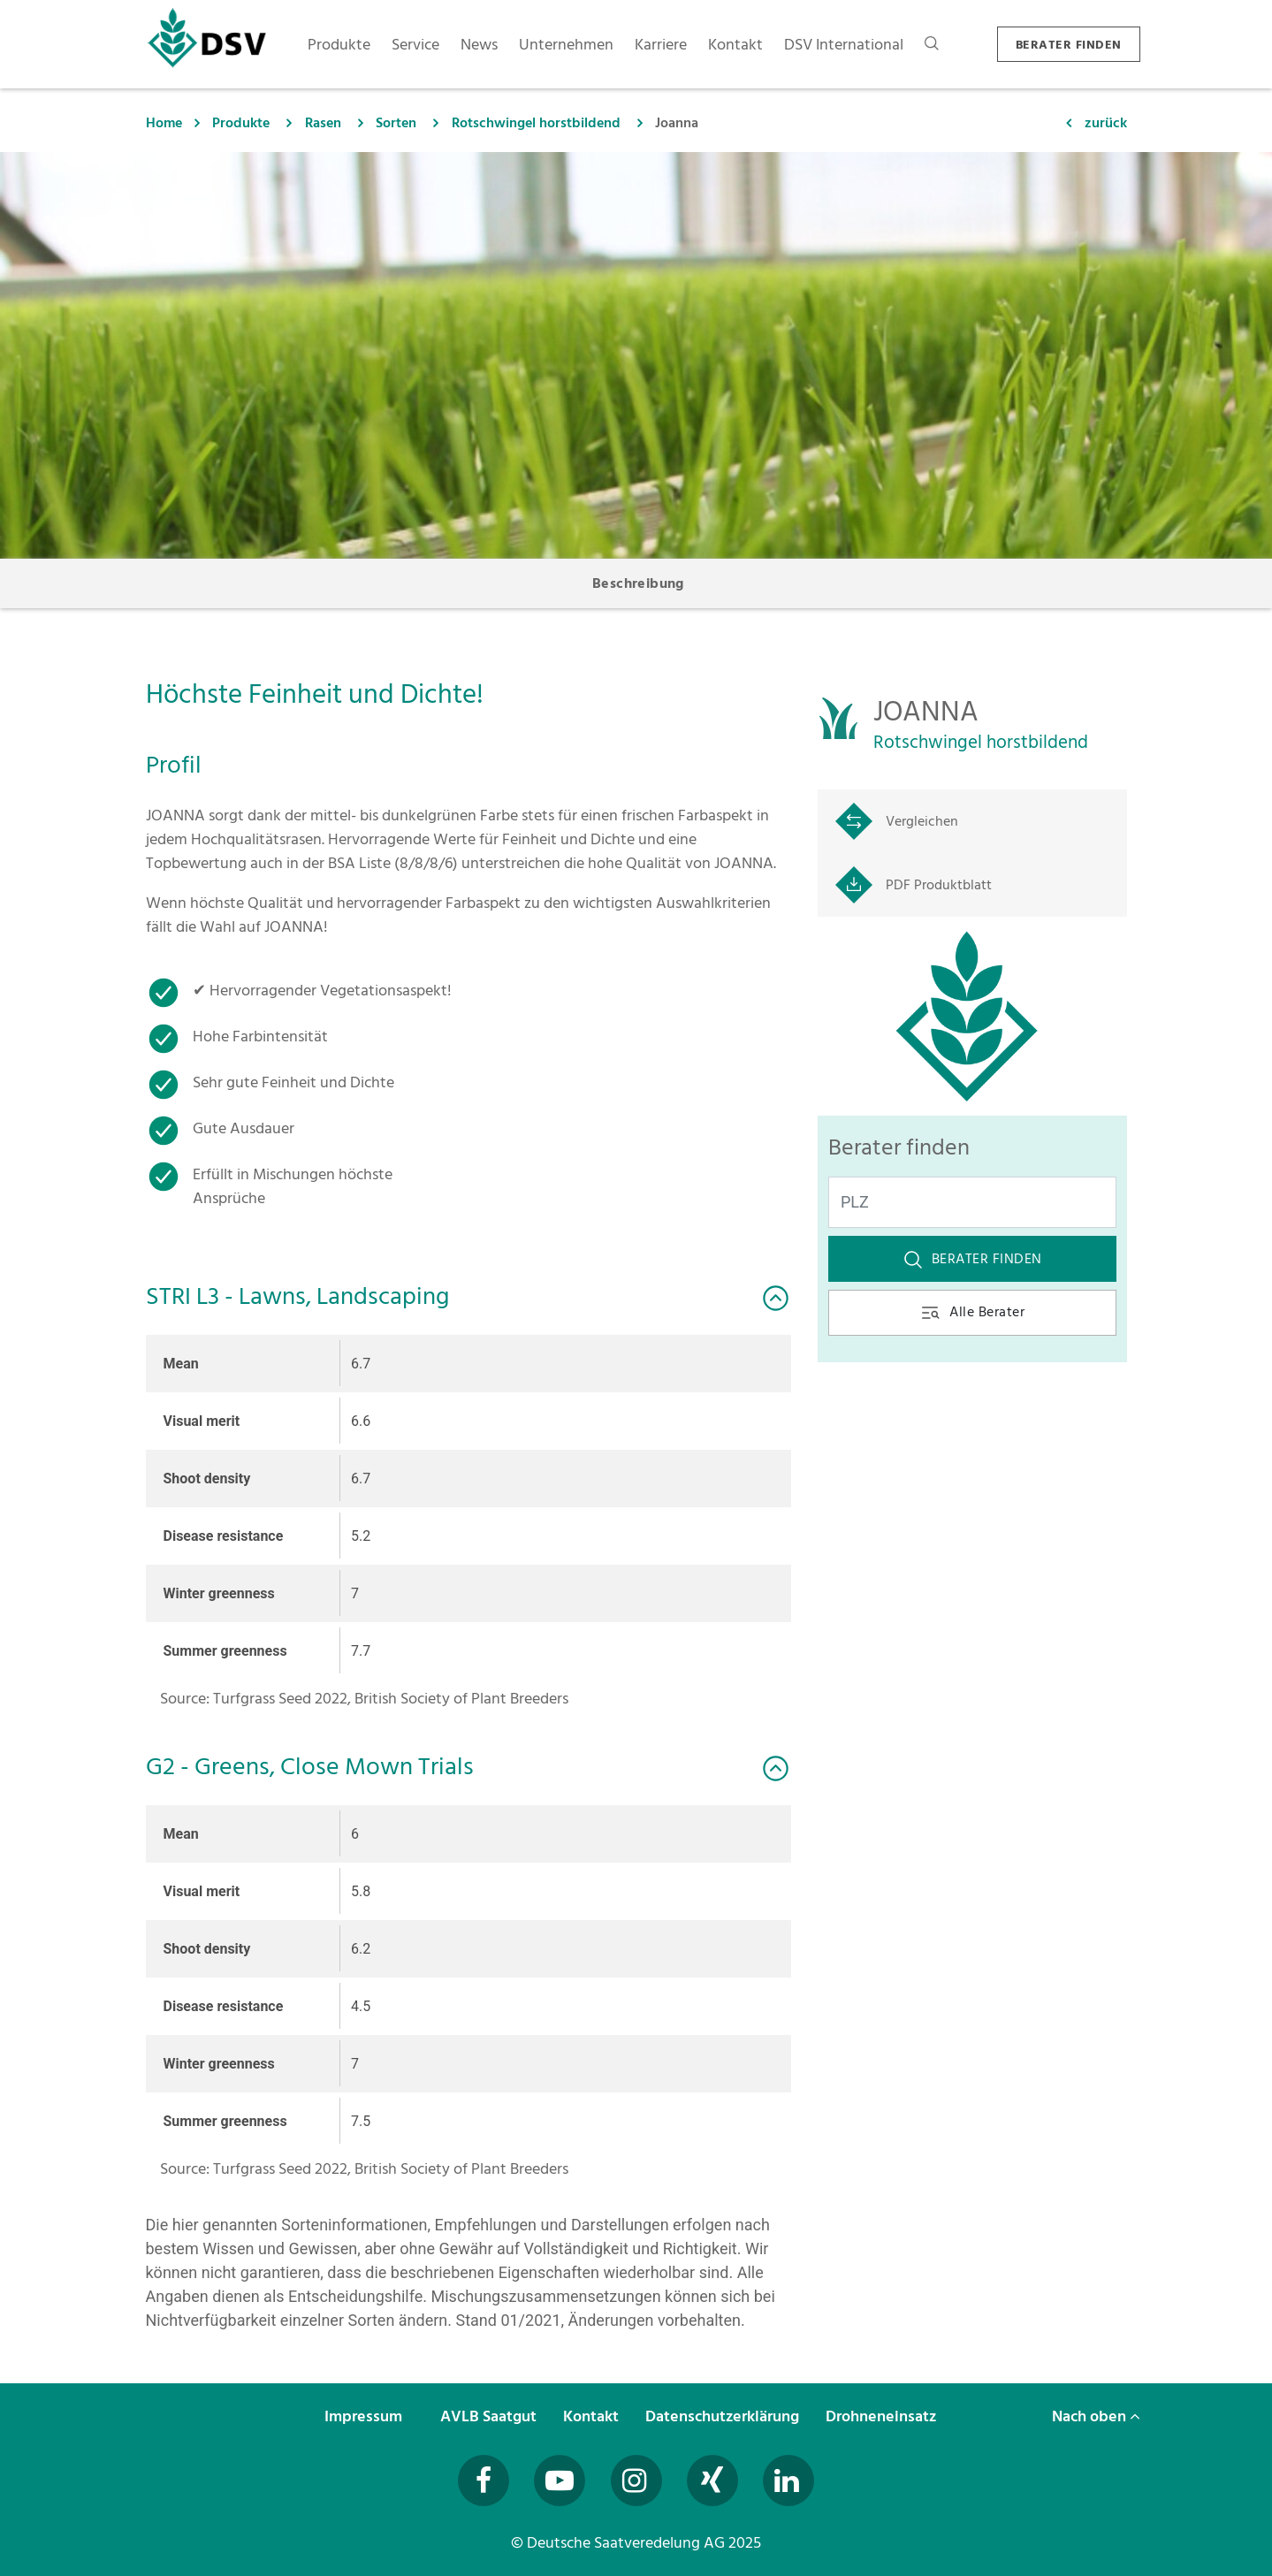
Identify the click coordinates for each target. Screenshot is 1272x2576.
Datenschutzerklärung (724, 2416)
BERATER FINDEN (1069, 44)
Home (164, 122)
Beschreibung (638, 583)
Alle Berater (971, 1311)
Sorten (396, 122)
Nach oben (1096, 2416)
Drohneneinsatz (883, 2416)
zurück (1106, 122)
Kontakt (592, 2416)
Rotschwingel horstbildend (536, 122)
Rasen (323, 122)
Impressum (365, 2416)
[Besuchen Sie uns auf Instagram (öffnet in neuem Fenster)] (636, 2480)
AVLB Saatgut (490, 2416)
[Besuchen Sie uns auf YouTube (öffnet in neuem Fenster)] (559, 2480)
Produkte (241, 122)
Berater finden (972, 1258)
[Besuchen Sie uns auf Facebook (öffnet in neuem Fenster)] (483, 2480)
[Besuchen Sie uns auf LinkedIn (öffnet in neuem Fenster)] (788, 2480)
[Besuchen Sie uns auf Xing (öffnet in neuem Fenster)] (712, 2480)
